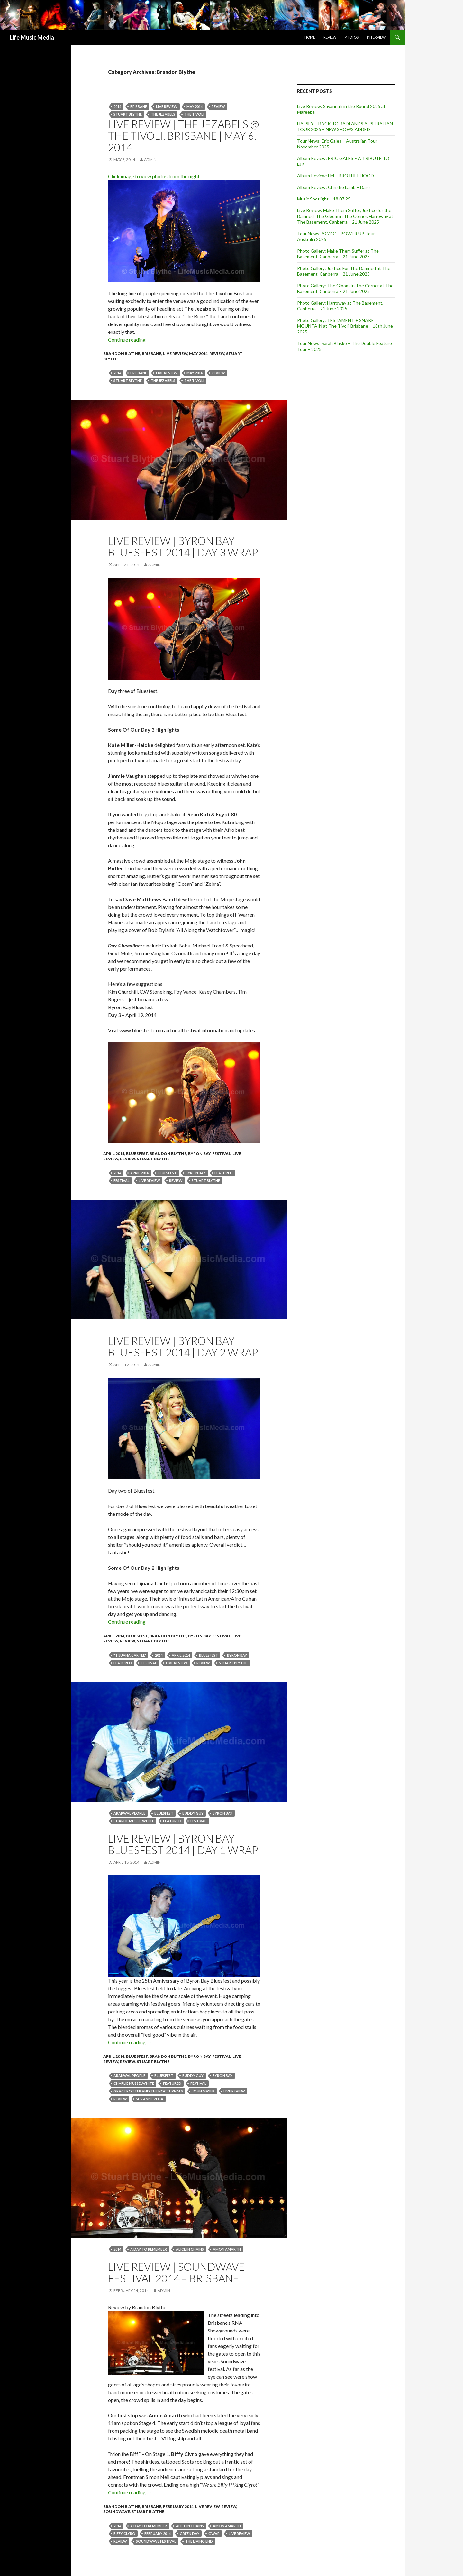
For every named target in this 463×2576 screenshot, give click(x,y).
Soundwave (116, 2511)
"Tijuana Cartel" (129, 1655)
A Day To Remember (148, 2249)
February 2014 (178, 2506)
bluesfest (167, 1173)
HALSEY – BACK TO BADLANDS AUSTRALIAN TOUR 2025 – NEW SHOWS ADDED (345, 126)
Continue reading (130, 339)
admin (150, 159)
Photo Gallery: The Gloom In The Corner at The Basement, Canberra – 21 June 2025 (345, 288)
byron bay (195, 1173)
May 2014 (194, 106)
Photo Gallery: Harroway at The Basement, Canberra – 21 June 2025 (340, 305)
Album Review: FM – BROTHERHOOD (335, 175)
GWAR (214, 2533)
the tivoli (194, 114)
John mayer (203, 2091)
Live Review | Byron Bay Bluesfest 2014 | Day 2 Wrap (183, 1346)
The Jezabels (163, 114)
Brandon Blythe (121, 353)
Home (309, 37)
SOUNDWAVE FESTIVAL (156, 2541)
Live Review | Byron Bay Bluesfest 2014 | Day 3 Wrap (183, 546)
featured (223, 1173)
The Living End (199, 2541)
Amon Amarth (227, 2249)
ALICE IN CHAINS (190, 2249)
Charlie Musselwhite (133, 1821)
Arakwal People (129, 1813)
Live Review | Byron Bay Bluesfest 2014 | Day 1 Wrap (183, 1844)
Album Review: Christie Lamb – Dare (333, 187)
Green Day (189, 2533)
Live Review (175, 353)
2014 (117, 106)
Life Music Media (32, 37)
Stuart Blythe (153, 1158)
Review (329, 37)
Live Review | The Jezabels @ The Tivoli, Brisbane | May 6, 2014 (183, 136)
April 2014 (113, 1153)
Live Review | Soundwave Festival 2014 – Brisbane (176, 2272)
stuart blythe (127, 114)
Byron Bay (199, 1153)
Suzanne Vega (149, 2099)
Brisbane (138, 106)
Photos (352, 37)
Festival (221, 1153)
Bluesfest (137, 1153)
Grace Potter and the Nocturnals (148, 2091)
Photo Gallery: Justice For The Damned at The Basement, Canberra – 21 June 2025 (343, 271)
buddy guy (193, 1813)
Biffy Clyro (124, 2533)
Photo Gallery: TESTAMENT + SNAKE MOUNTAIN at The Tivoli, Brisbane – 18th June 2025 (345, 325)
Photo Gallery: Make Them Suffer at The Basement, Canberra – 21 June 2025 (338, 253)
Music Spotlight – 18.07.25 (323, 198)
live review (166, 106)
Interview (376, 37)
